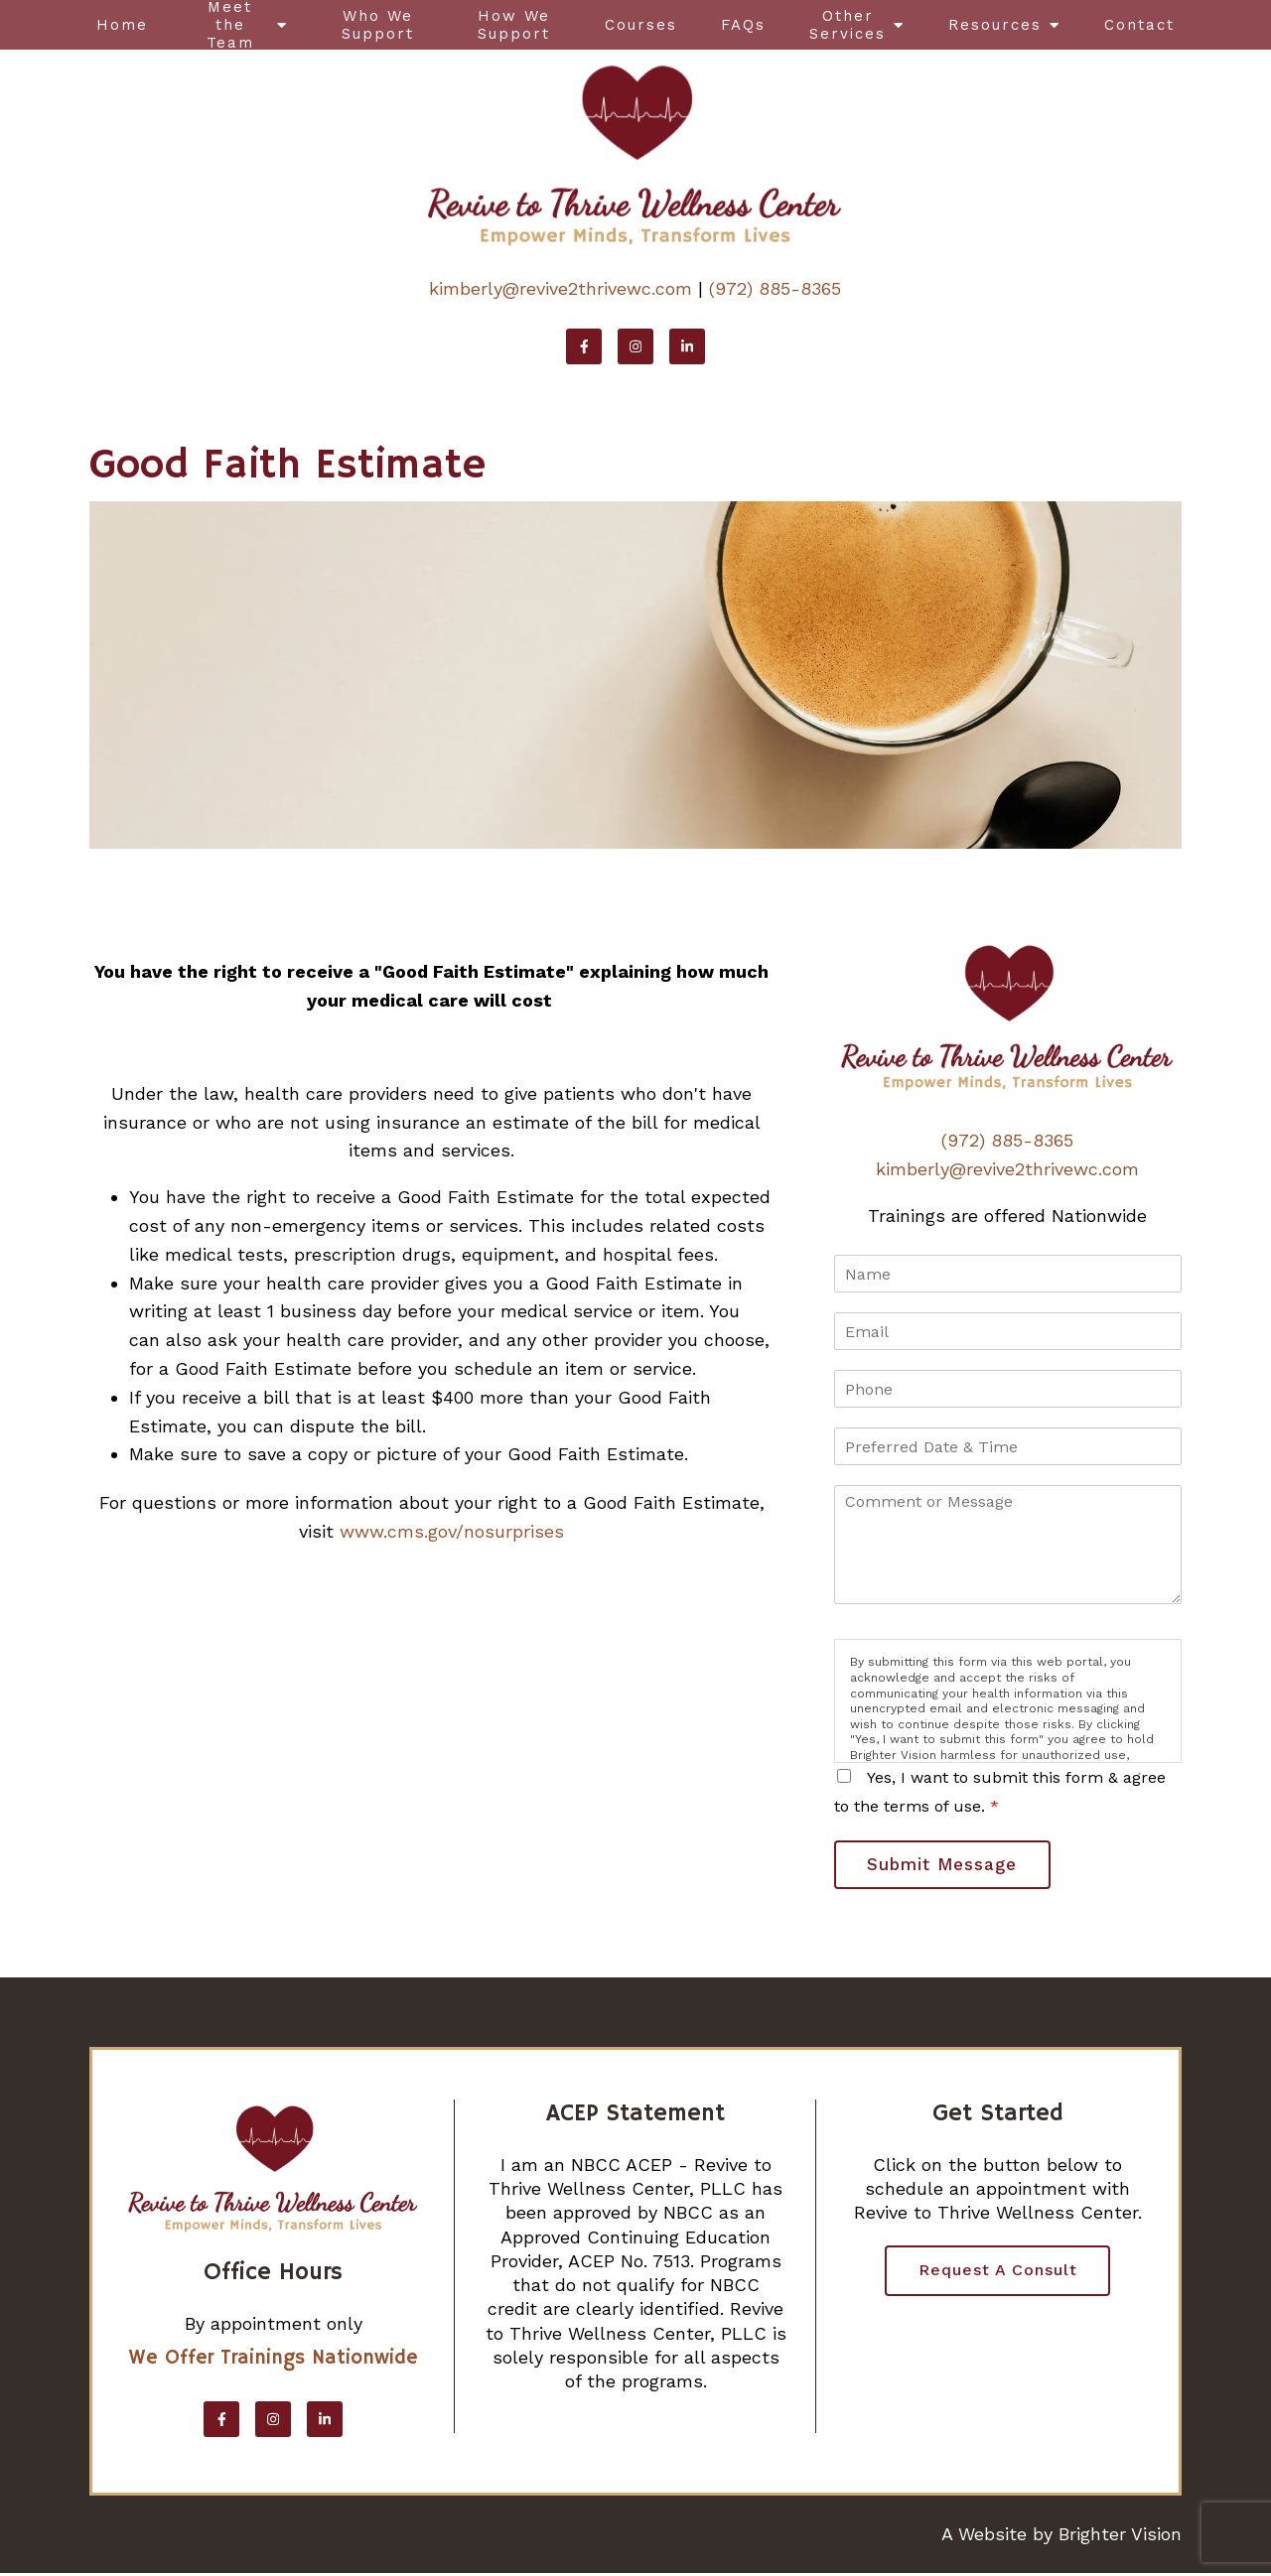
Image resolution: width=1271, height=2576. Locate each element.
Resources (995, 25)
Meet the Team (230, 25)
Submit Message (946, 1865)
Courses (641, 25)
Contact (1139, 25)
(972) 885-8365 (775, 288)
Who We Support (378, 25)
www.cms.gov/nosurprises (452, 1531)
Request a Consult (997, 2273)
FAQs (743, 25)
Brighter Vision (1120, 2535)
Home (122, 25)
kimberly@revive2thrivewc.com (560, 288)
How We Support (514, 25)
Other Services (847, 25)
